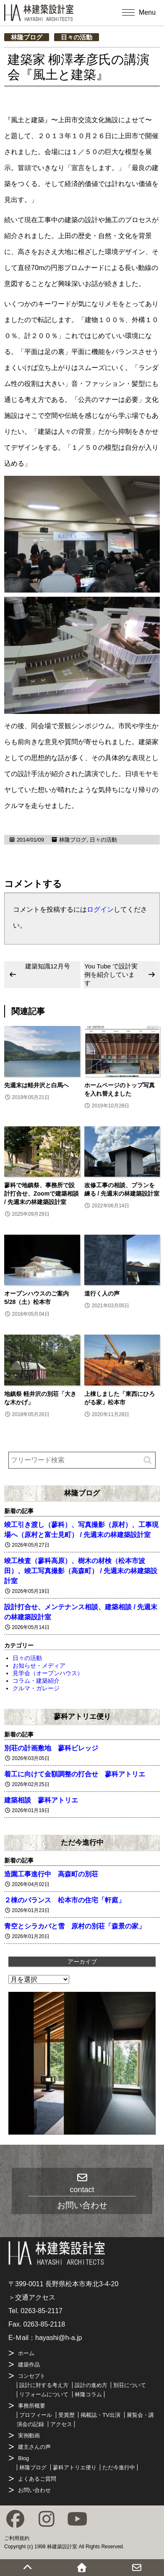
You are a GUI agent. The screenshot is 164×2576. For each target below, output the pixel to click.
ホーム (26, 2353)
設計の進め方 (91, 2385)
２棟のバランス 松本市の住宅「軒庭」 (64, 1900)
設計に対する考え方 (43, 2385)
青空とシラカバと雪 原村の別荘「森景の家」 (74, 1926)
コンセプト (31, 2376)
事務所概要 (31, 2406)
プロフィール (35, 2415)
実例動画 (29, 2435)
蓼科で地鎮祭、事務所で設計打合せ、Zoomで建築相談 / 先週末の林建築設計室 (41, 1193)
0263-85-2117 (41, 2310)
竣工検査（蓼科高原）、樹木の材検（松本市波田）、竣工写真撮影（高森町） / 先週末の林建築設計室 (80, 1570)
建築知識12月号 (47, 966)
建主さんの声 (34, 2447)
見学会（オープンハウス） (48, 1673)
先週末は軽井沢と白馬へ (36, 1085)
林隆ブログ (26, 37)
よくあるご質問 (37, 2479)
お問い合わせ (34, 2490)
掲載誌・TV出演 (100, 2415)
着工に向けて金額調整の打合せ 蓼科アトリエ (74, 1774)
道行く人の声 (102, 1293)
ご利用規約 (16, 2538)
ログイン (100, 909)
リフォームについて (43, 2394)
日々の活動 (76, 37)
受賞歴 (66, 2415)
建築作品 (29, 2364)
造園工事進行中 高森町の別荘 (51, 1874)
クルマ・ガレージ (36, 1688)
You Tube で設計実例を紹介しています (111, 974)
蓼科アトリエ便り (82, 1716)
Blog (23, 2458)
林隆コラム (88, 2394)
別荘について (129, 2385)
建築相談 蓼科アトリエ (41, 1800)
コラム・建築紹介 (36, 1680)
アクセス (61, 2424)
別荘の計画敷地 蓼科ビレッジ (51, 1748)
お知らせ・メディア (39, 1665)
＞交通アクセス (31, 2297)
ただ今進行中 (82, 1842)
